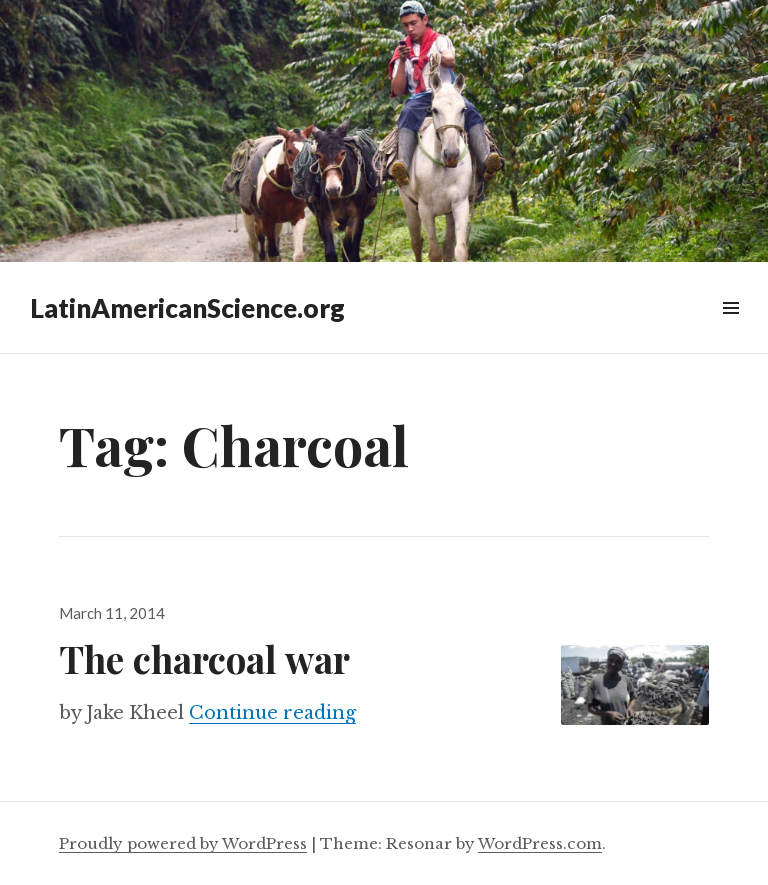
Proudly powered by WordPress (183, 843)
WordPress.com (540, 843)
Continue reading (272, 713)
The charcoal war (204, 658)
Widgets (730, 330)
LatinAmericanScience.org (187, 308)
